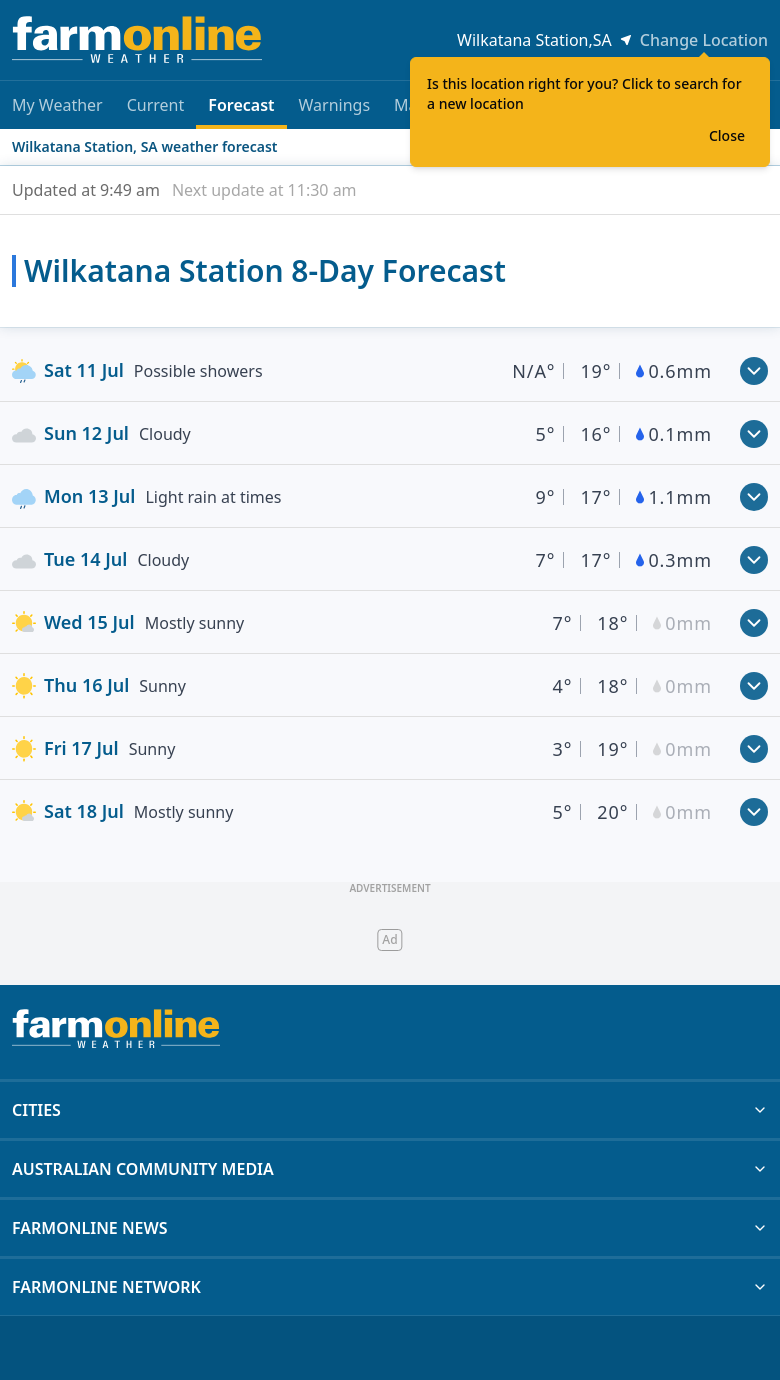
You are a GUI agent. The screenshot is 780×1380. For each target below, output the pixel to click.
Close (727, 135)
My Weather (57, 105)
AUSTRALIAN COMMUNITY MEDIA (390, 1169)
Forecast (241, 111)
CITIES (390, 1110)
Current (156, 105)
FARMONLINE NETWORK (390, 1287)
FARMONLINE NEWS (390, 1228)
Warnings (335, 105)
